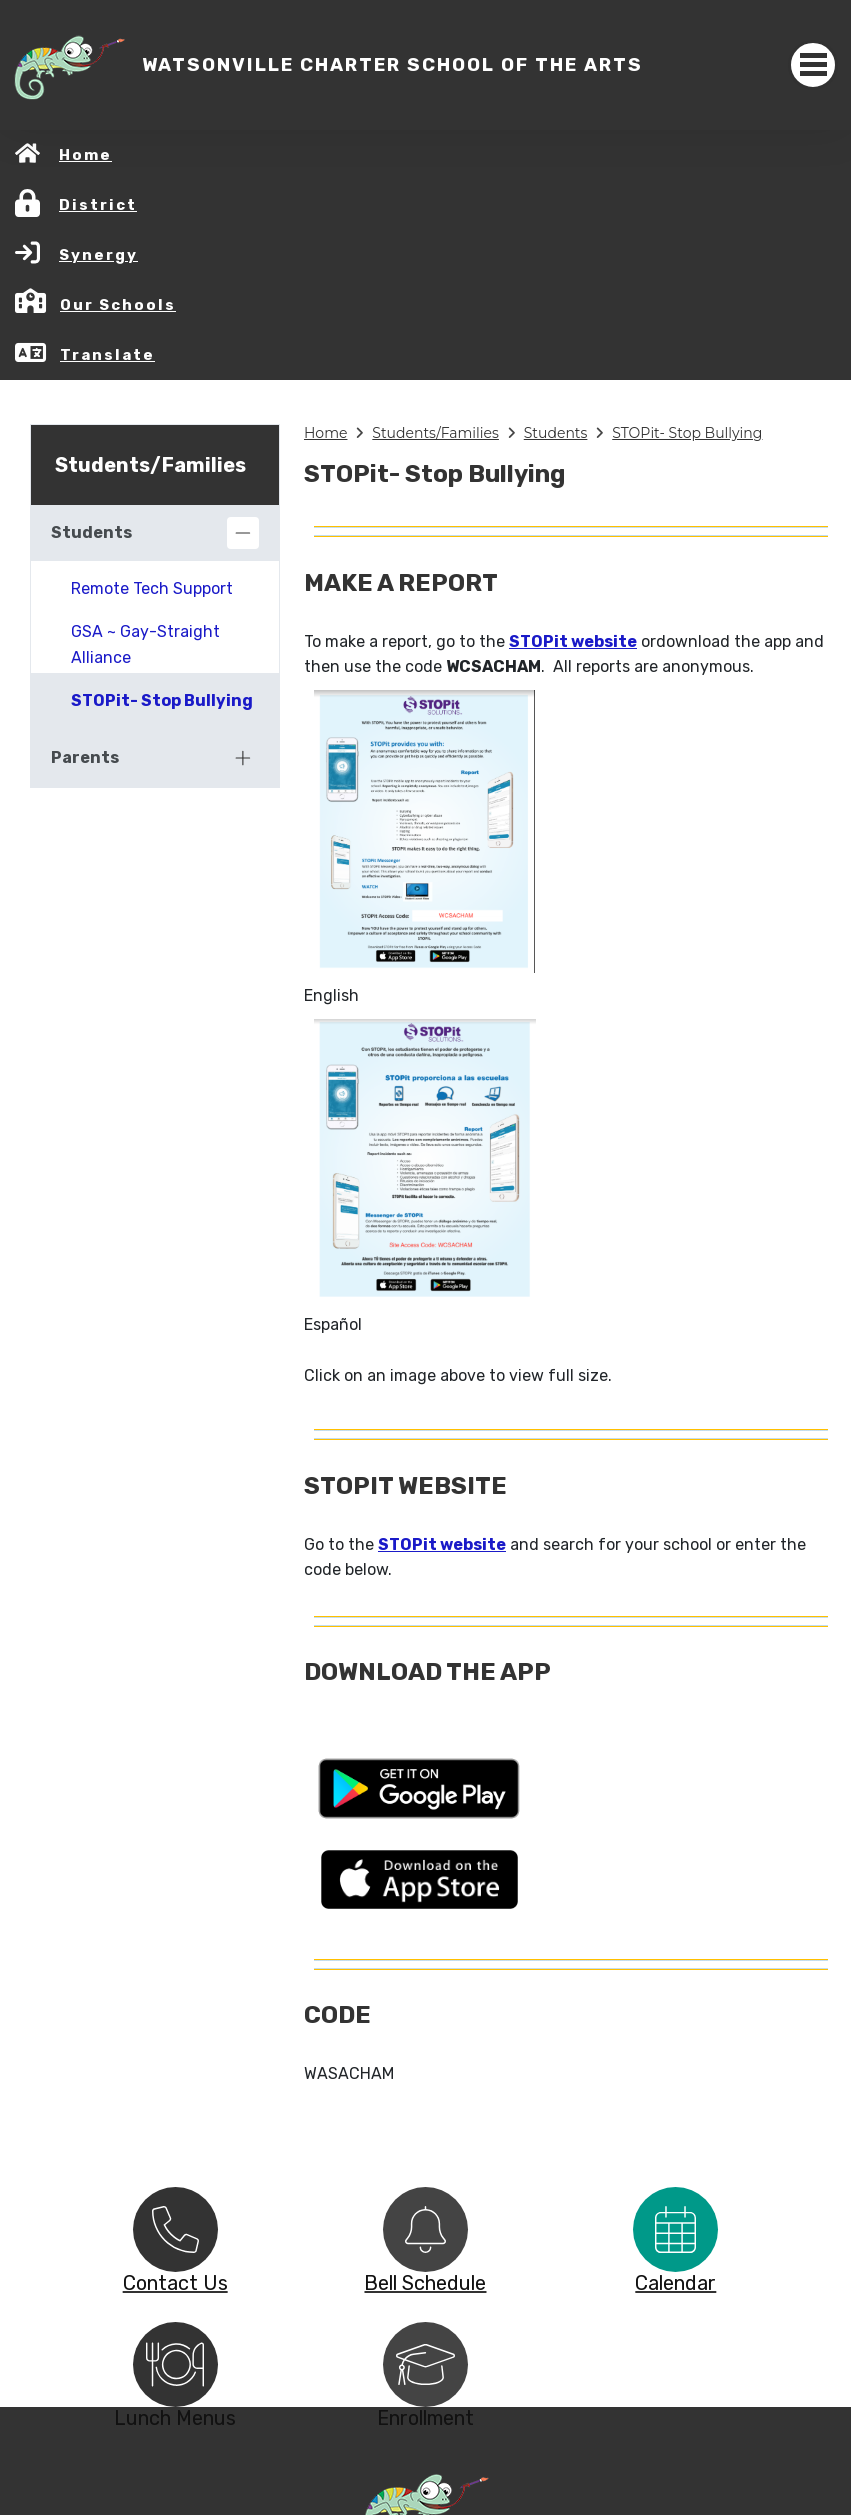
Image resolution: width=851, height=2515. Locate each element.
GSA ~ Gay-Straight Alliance (145, 644)
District (98, 205)
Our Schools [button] (118, 305)
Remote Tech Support (152, 588)
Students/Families (435, 433)
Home (85, 155)
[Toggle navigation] (813, 65)
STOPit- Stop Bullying (687, 433)
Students (556, 433)
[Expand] (243, 758)
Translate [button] (107, 355)
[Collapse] (243, 533)
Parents (85, 757)
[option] (175, 2229)
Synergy (98, 255)
